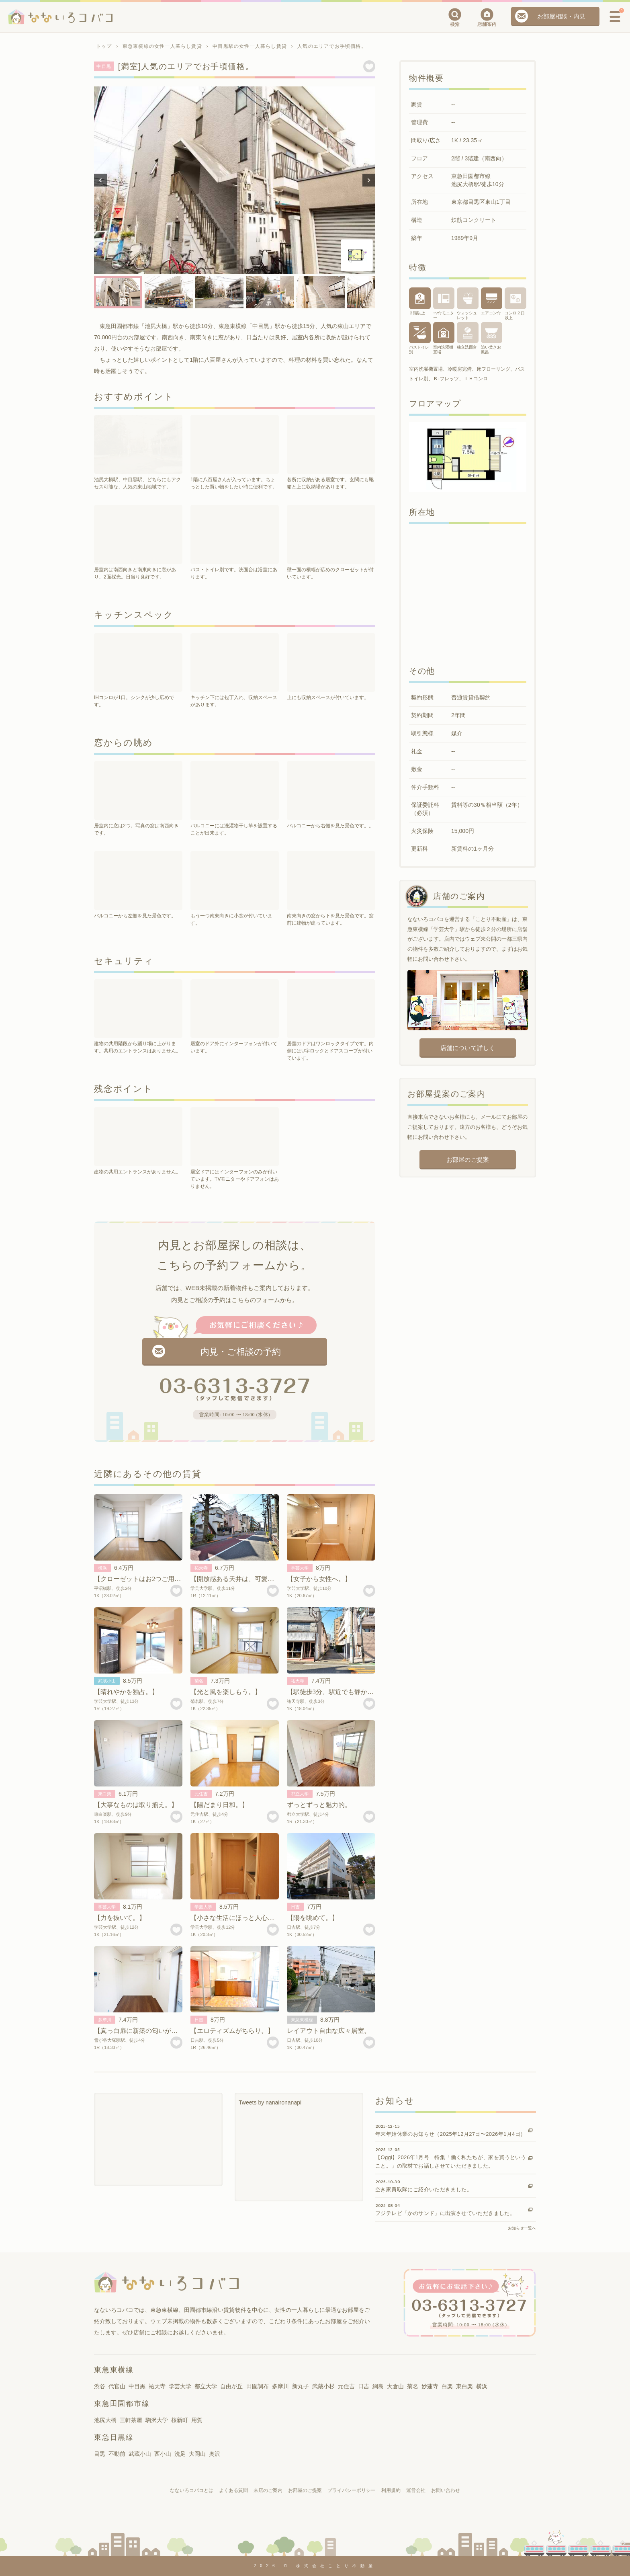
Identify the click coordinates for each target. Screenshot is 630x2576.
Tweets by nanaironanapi (270, 2102)
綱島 (378, 2386)
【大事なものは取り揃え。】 (136, 1804)
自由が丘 (231, 2386)
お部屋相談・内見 (561, 16)
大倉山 (395, 2386)
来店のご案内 (268, 2490)
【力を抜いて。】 (119, 1917)
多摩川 (104, 2019)
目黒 (99, 2454)
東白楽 (104, 1793)
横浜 (102, 1567)
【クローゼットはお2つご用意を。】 (147, 1578)
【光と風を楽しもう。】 (225, 1691)
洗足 (180, 2454)
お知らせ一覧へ (522, 2228)
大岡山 (197, 2454)
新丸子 (300, 2386)
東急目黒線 (114, 2437)
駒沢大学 (156, 2420)
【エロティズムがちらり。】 (232, 2030)
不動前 (116, 2454)
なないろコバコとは (191, 2490)
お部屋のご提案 (467, 1159)
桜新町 (179, 2420)
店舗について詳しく (467, 1047)
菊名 (198, 1680)
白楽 (447, 2386)
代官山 (116, 2386)
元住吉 (201, 1793)
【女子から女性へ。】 (319, 1578)
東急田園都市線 (122, 2404)
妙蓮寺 (429, 2386)
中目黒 (137, 2386)
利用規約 (391, 2490)
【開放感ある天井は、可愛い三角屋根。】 (251, 1578)
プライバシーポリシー (351, 2490)
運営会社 (415, 2490)
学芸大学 (300, 1567)
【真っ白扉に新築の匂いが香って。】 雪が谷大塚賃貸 (174, 2030)
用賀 (196, 2420)
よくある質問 (233, 2490)
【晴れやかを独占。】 (126, 1691)
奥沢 (214, 2454)
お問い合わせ (445, 2490)
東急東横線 (302, 2019)
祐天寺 (201, 1567)
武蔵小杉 (323, 2386)
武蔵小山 (107, 1680)
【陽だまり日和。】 (219, 1804)
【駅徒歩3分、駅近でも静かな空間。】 (343, 1691)
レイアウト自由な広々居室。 (328, 2030)
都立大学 (300, 1793)
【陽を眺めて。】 (312, 1917)
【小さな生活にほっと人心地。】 (238, 1917)
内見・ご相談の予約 (240, 1352)
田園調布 (257, 2386)
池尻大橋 (105, 2420)
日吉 (295, 1906)
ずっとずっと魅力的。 (319, 1804)
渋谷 (99, 2386)
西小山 (162, 2454)
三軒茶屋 (131, 2420)
